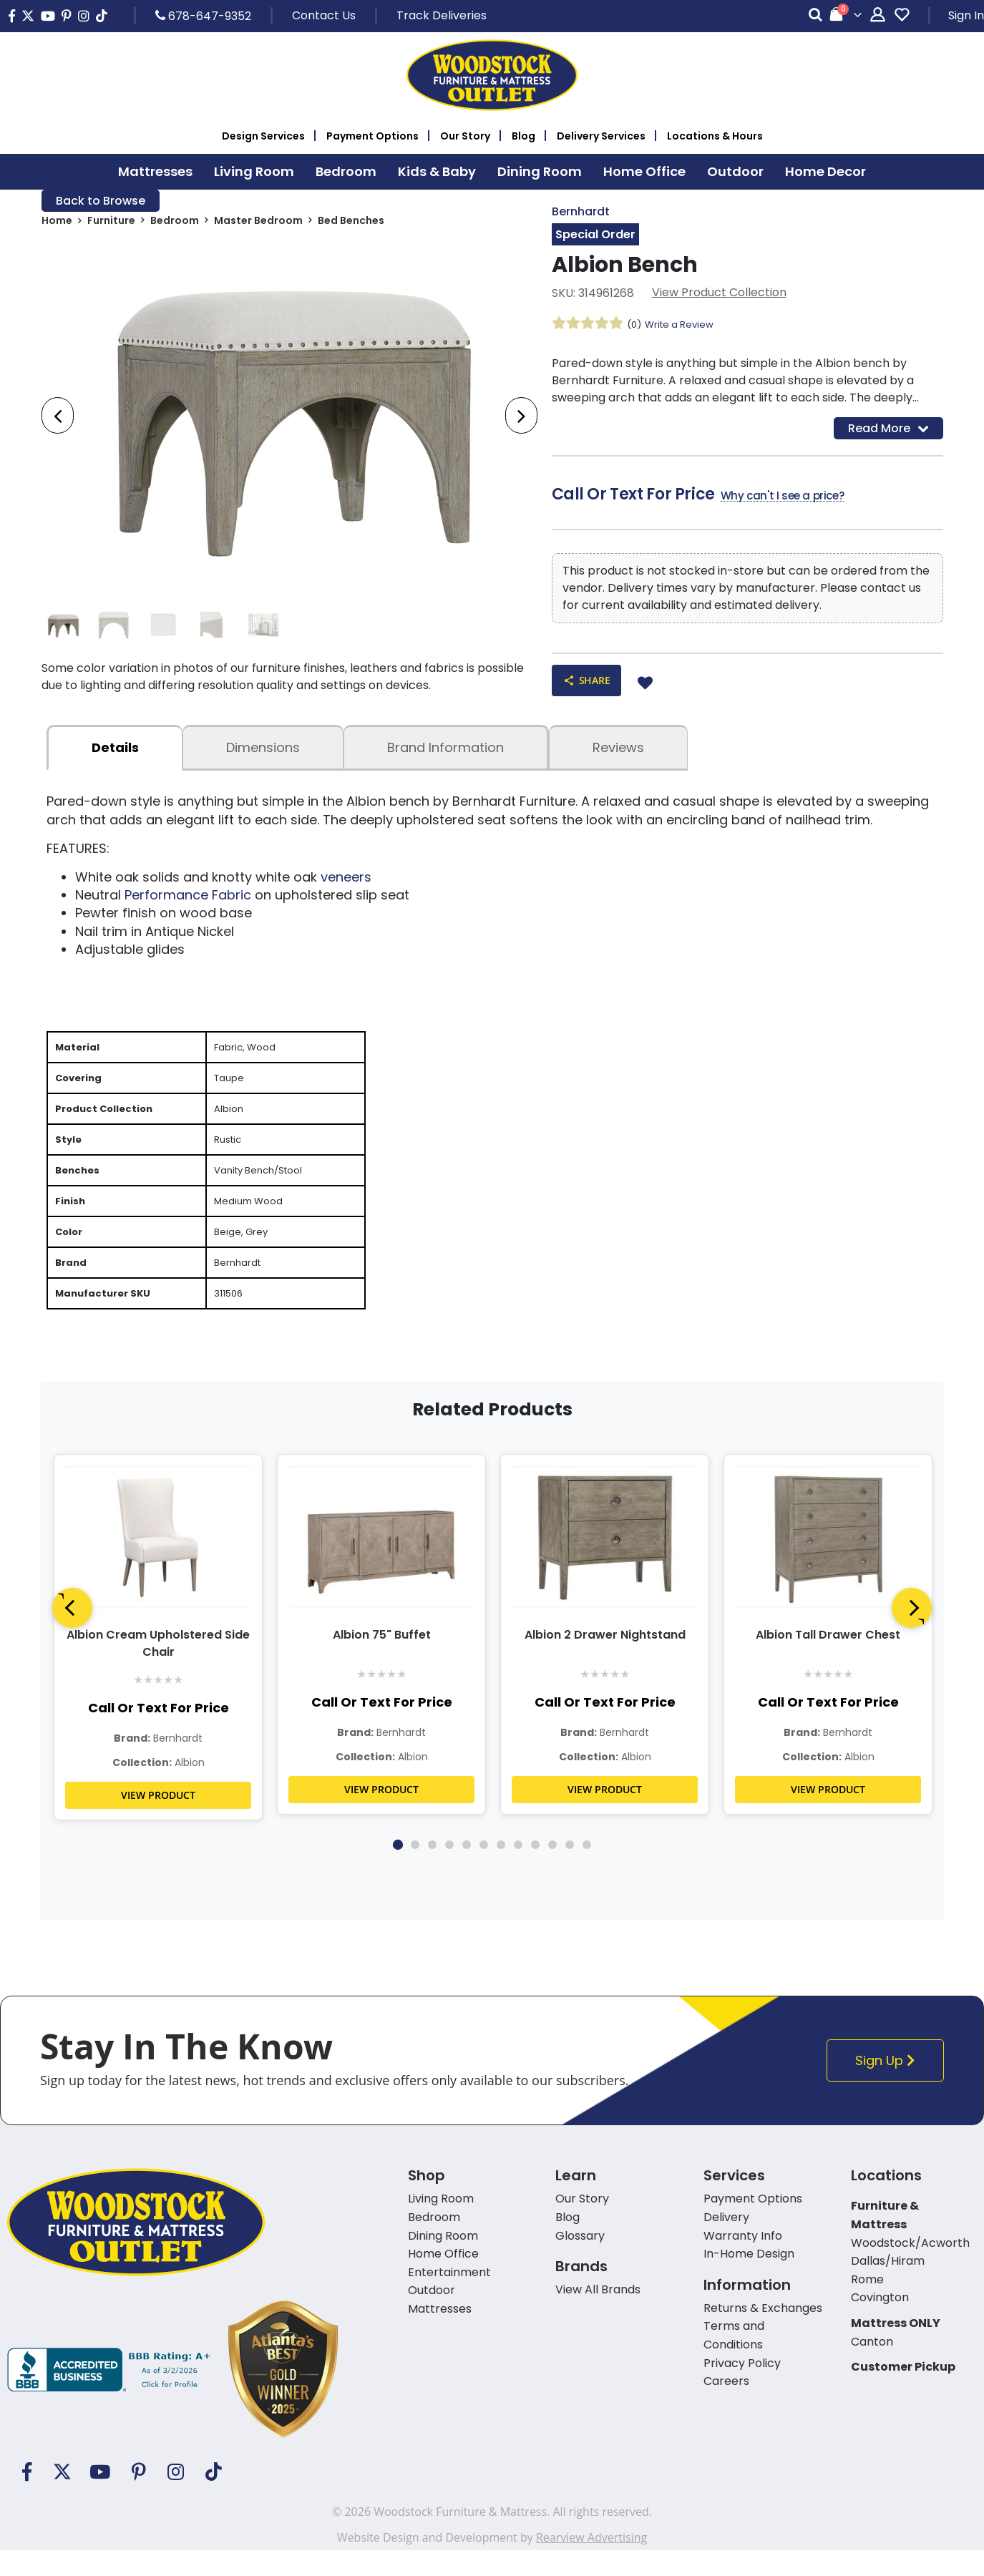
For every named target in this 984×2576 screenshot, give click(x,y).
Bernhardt (581, 212)
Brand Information (445, 754)
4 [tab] (449, 1870)
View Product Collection (719, 294)
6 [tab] (483, 1870)
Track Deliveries (441, 15)
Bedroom (174, 223)
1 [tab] (397, 1870)
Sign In (966, 15)
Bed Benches (351, 223)
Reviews (618, 754)
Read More (888, 431)
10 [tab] (552, 1870)
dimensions (263, 754)
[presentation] (58, 418)
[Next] (912, 1634)
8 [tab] (518, 1870)
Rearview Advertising (591, 2563)
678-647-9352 (203, 15)
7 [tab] (501, 1870)
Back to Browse (100, 201)
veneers (346, 883)
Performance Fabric (188, 901)
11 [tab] (569, 1870)
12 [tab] (587, 1870)
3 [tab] (432, 1870)
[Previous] (72, 1634)
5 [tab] (466, 1870)
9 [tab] (535, 1870)
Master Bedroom (258, 223)
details (115, 754)
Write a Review (683, 326)
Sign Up (889, 2086)
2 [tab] (415, 1870)
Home (57, 223)
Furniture (111, 223)
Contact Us (324, 15)
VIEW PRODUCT (158, 1821)
